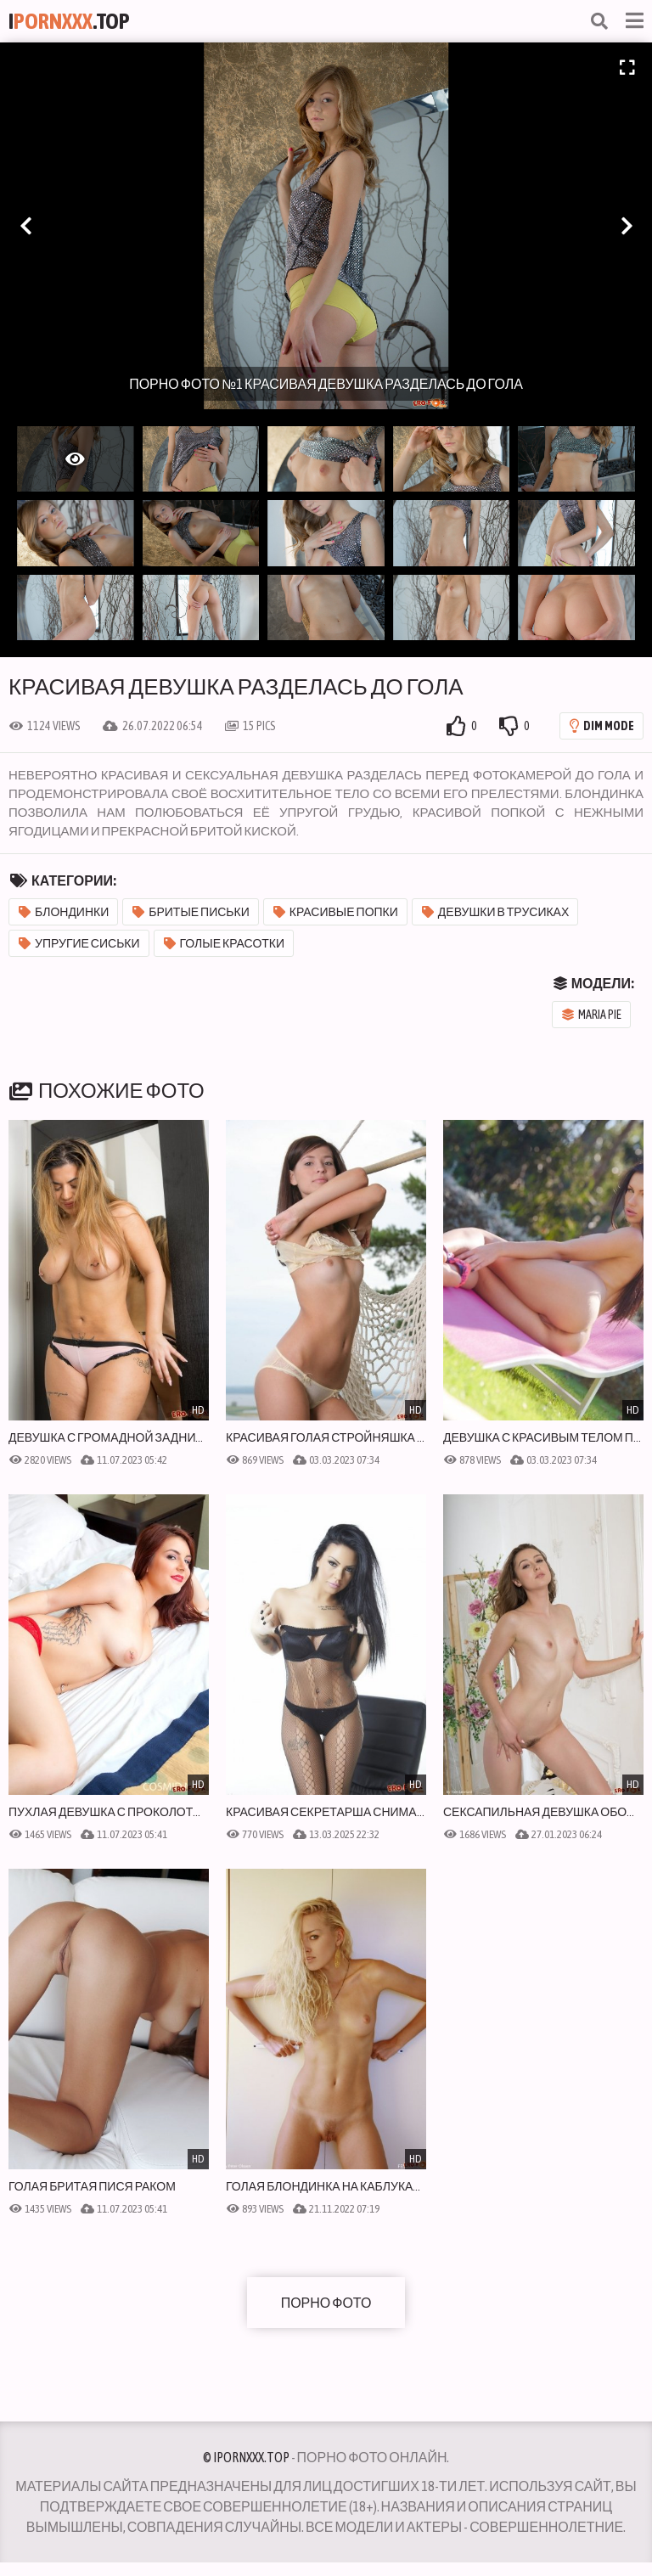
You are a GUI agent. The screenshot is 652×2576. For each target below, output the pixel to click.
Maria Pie (591, 1014)
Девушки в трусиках (495, 912)
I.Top (69, 21)
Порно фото (326, 2302)
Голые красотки (224, 943)
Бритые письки (191, 912)
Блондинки (64, 912)
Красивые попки (335, 912)
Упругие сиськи (79, 943)
